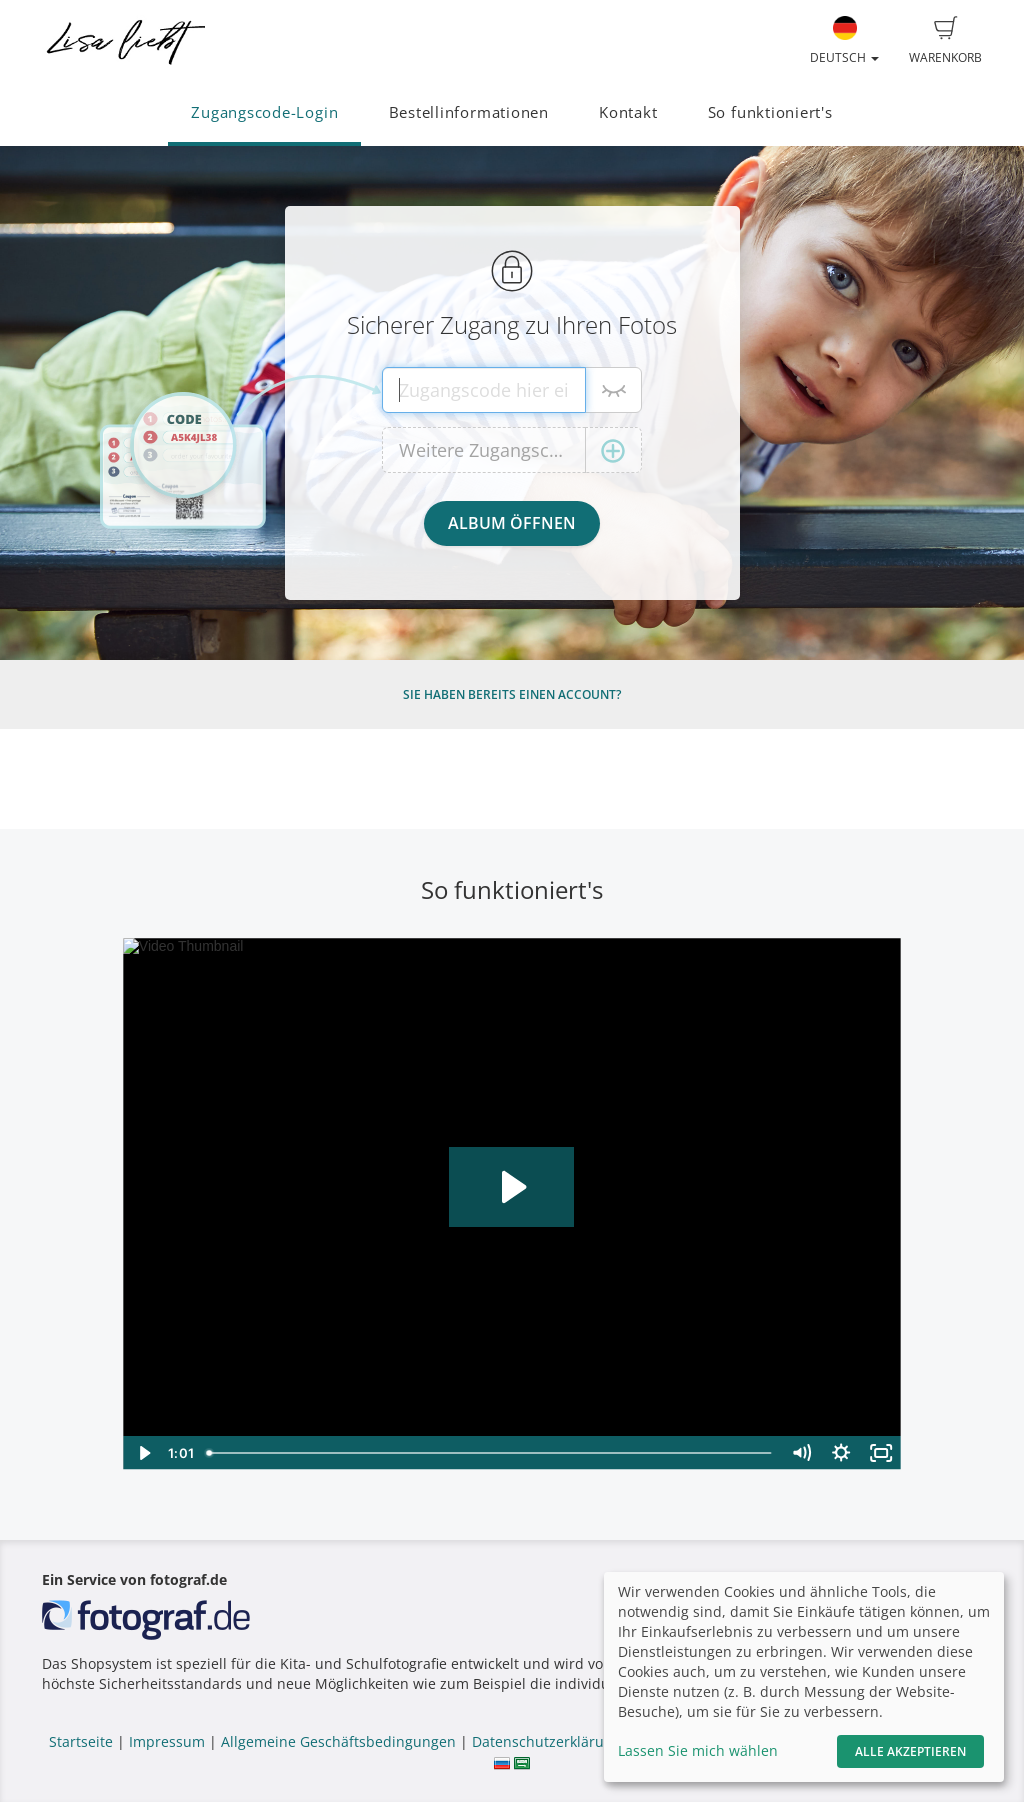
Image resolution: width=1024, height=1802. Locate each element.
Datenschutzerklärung (546, 1741)
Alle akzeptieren (910, 1751)
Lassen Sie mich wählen (698, 1750)
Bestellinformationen (469, 112)
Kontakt (628, 112)
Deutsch (844, 41)
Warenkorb (945, 41)
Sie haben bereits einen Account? (512, 694)
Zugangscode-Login (264, 112)
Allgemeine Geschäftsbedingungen (338, 1741)
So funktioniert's (770, 112)
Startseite (81, 1741)
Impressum (167, 1741)
